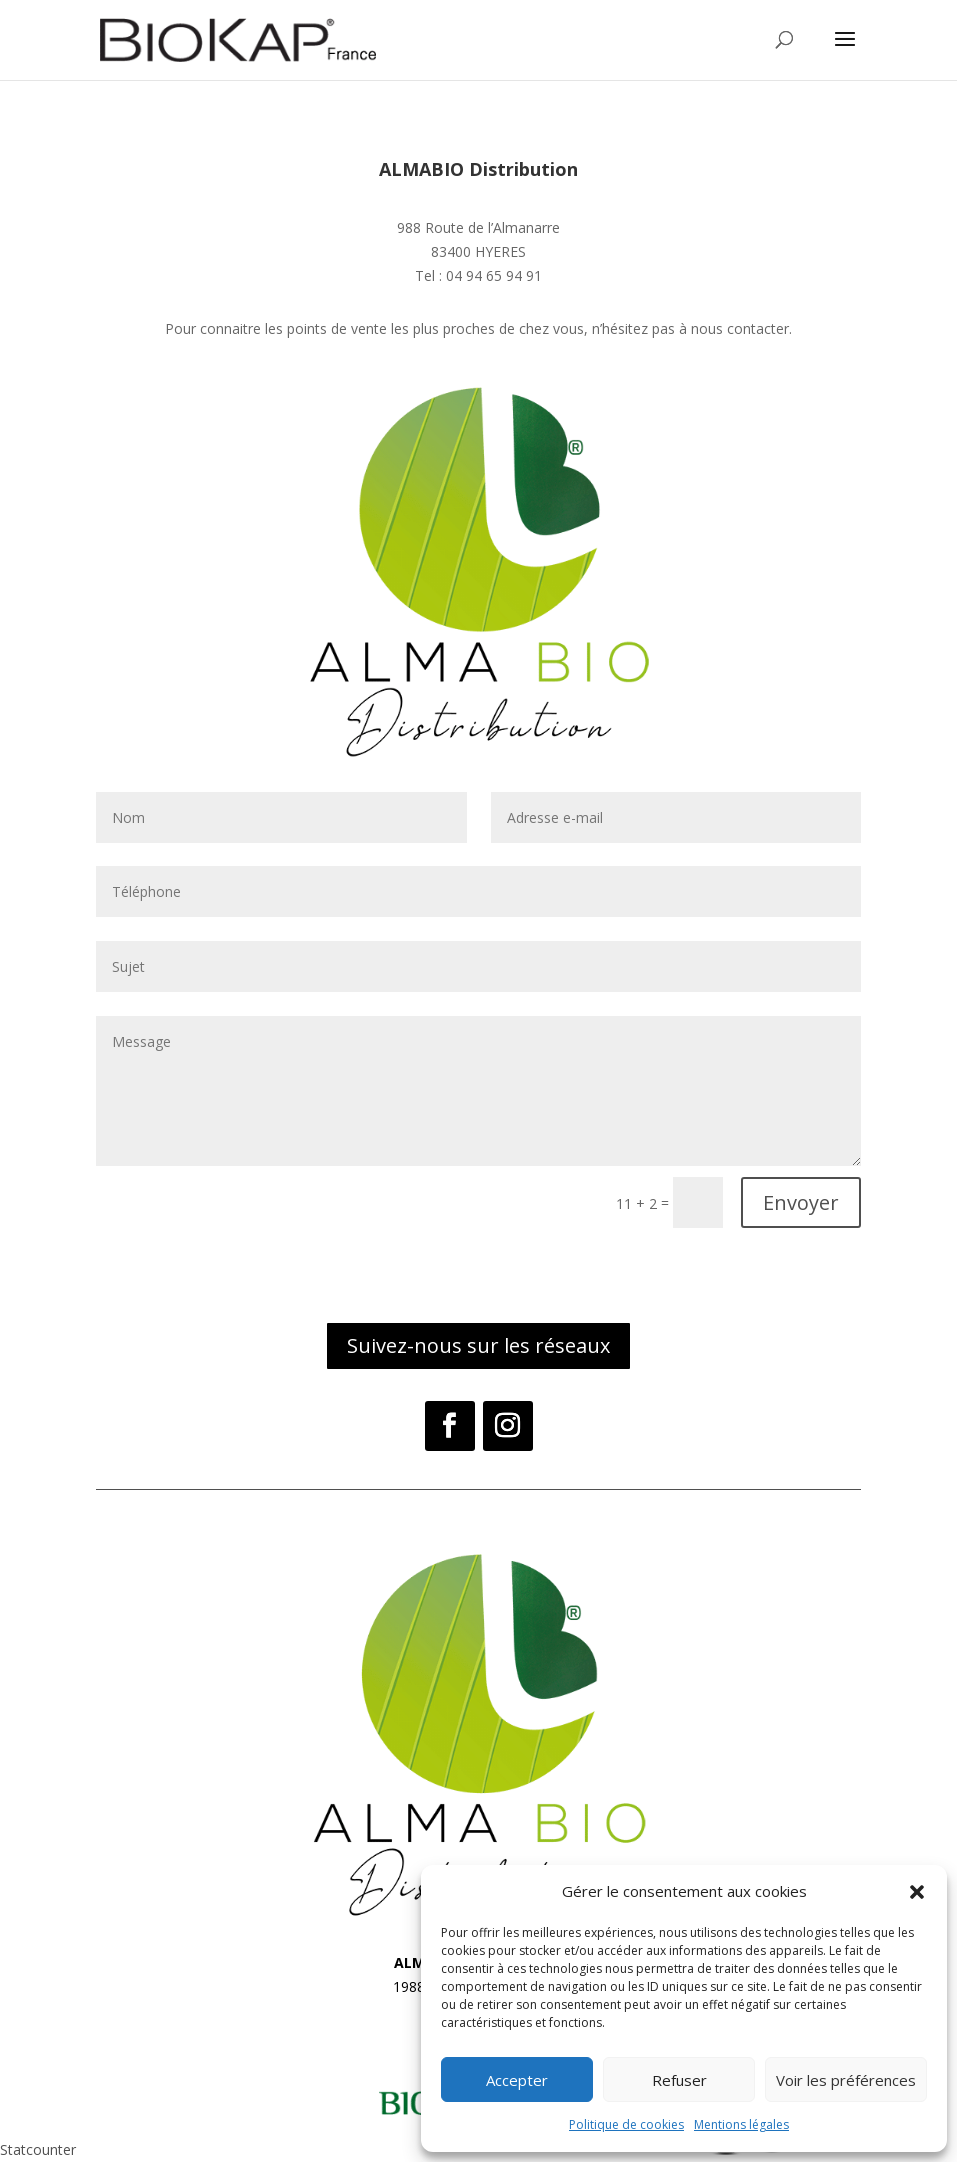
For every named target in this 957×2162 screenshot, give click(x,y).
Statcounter (38, 2149)
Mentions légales (741, 2124)
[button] (917, 1892)
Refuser (679, 2080)
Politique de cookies (626, 2124)
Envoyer (801, 1202)
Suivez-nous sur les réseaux (478, 1345)
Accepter (517, 2080)
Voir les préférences (846, 2080)
